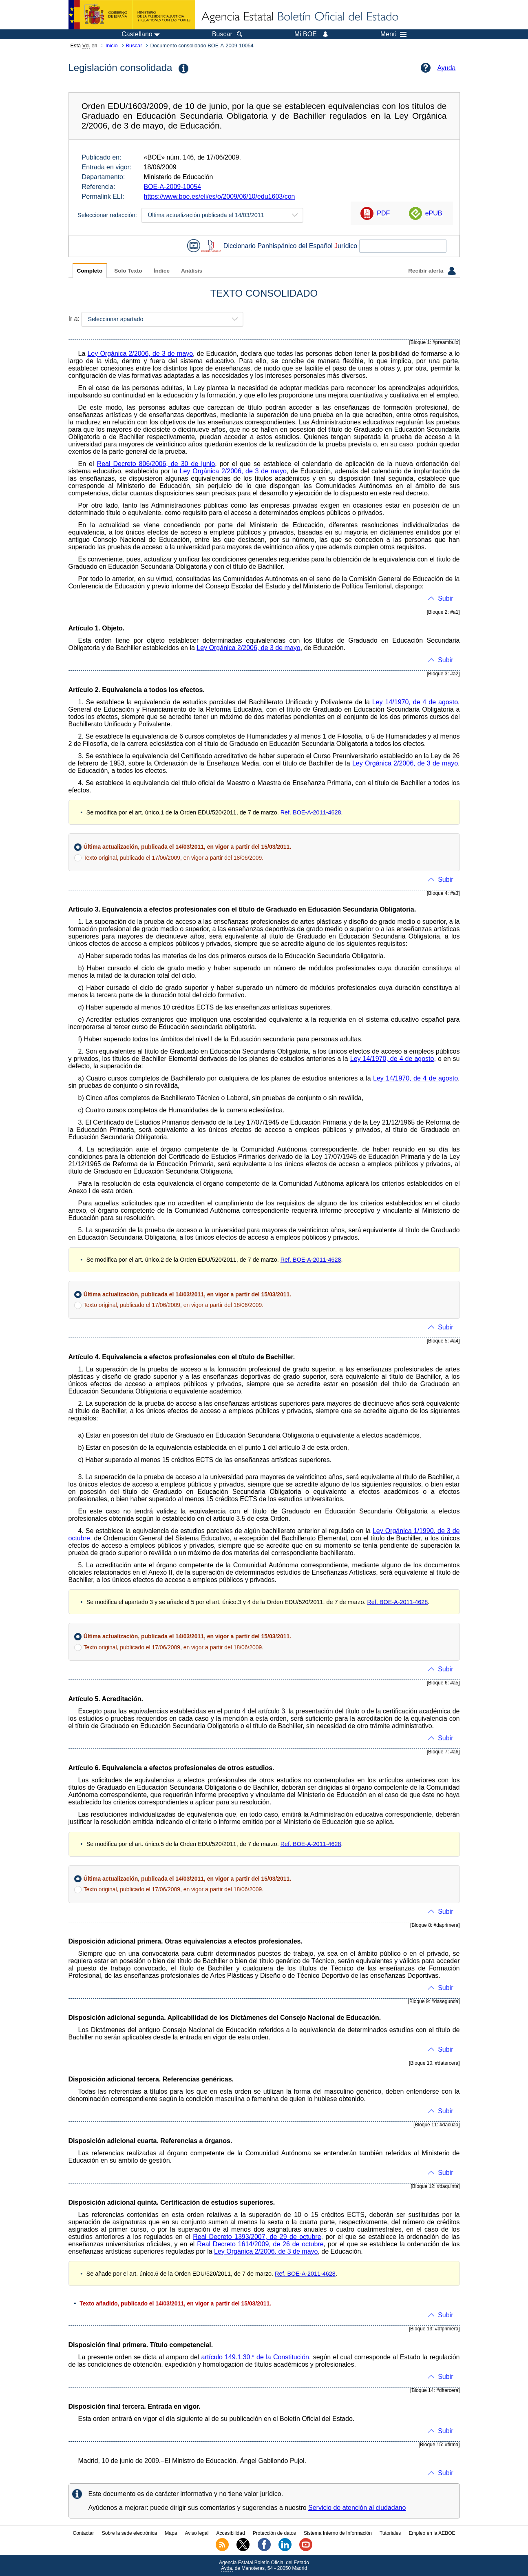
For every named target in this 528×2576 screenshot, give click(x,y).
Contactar (83, 2533)
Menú (393, 34)
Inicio (112, 45)
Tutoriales (390, 2533)
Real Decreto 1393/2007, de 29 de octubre (257, 2236)
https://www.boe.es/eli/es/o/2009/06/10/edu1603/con (219, 196)
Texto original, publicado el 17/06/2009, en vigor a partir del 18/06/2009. (173, 857)
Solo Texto (128, 271)
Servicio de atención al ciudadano (357, 2507)
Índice (162, 271)
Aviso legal (197, 2533)
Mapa (171, 2533)
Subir (445, 598)
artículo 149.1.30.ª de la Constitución (255, 2357)
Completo (90, 271)
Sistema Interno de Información (338, 2533)
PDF (383, 213)
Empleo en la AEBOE (432, 2533)
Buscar (134, 45)
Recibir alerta (431, 271)
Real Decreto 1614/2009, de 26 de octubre (260, 2244)
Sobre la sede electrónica (129, 2533)
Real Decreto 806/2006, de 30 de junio (156, 463)
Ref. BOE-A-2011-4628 (311, 812)
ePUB (433, 213)
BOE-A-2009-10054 (172, 186)
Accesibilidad (231, 2533)
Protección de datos (274, 2533)
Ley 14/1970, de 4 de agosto (415, 702)
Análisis (191, 271)
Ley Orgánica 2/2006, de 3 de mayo (140, 353)
